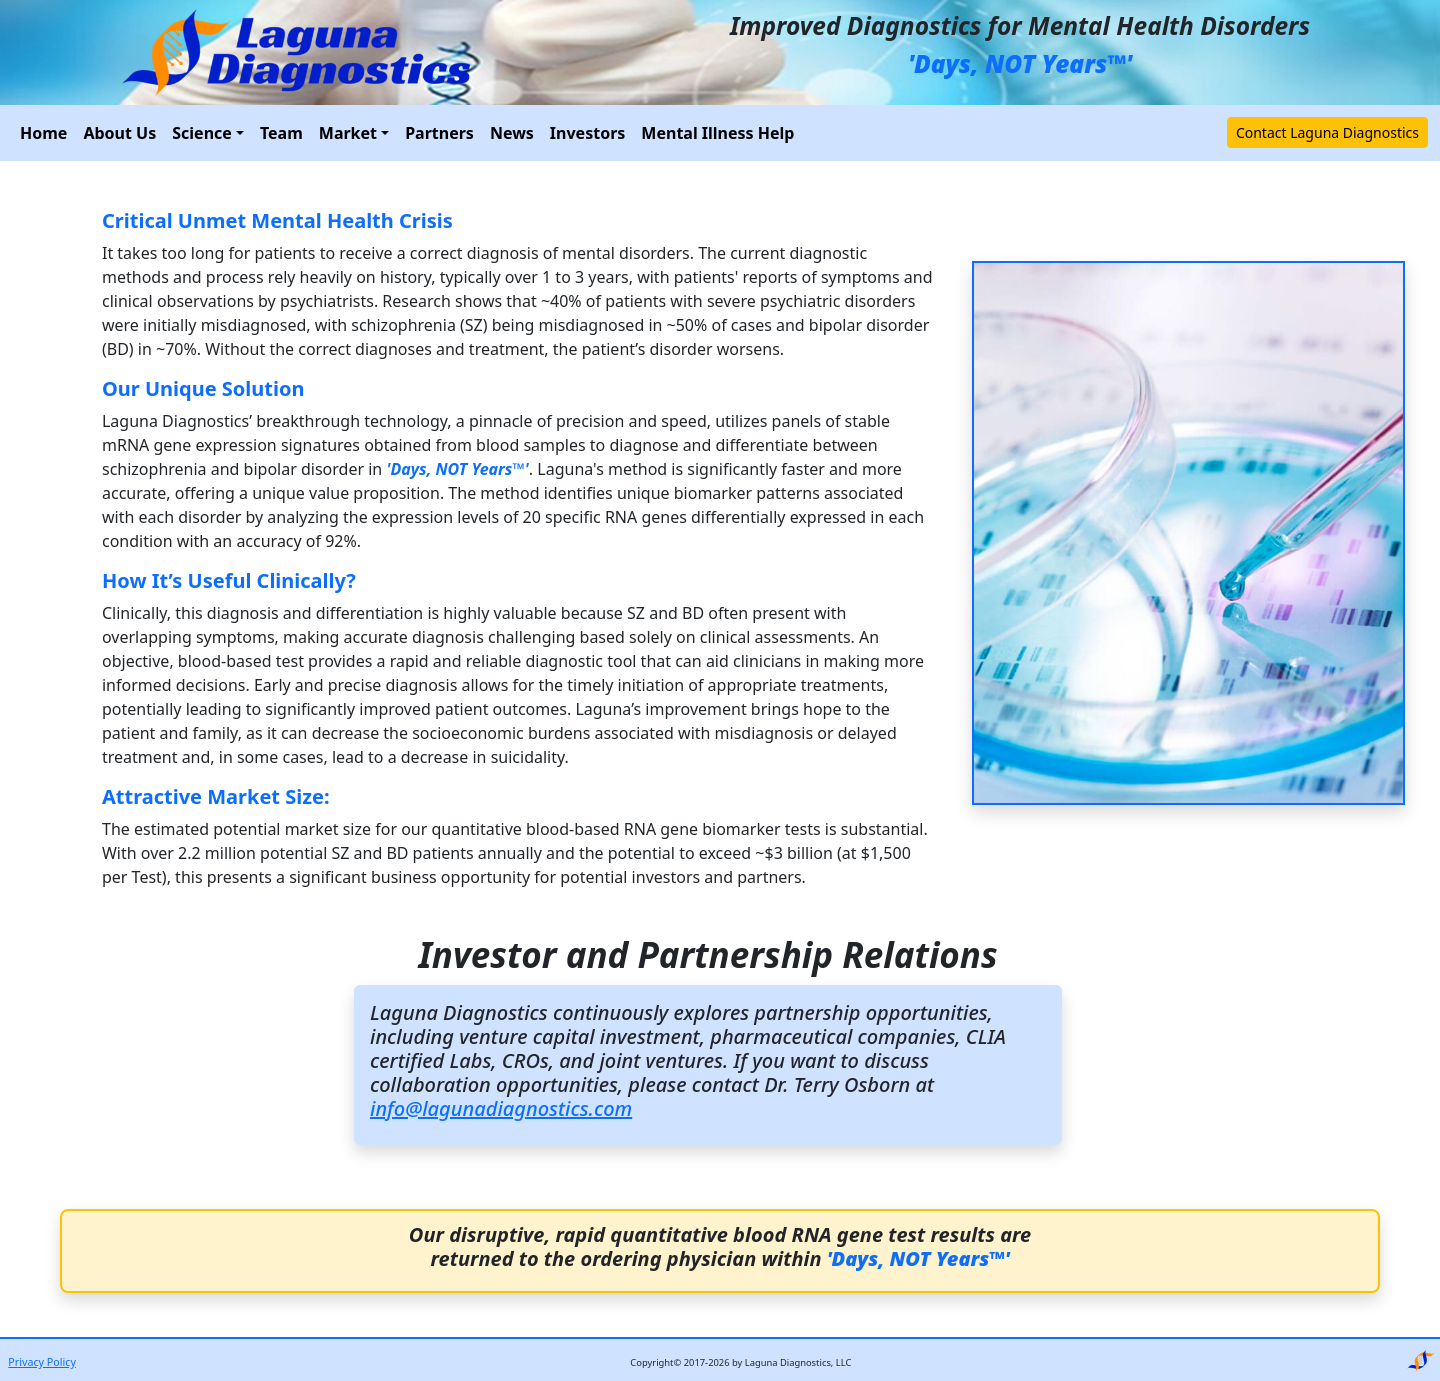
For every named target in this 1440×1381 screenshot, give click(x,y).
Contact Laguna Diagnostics (1327, 132)
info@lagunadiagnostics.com (501, 1108)
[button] (208, 133)
